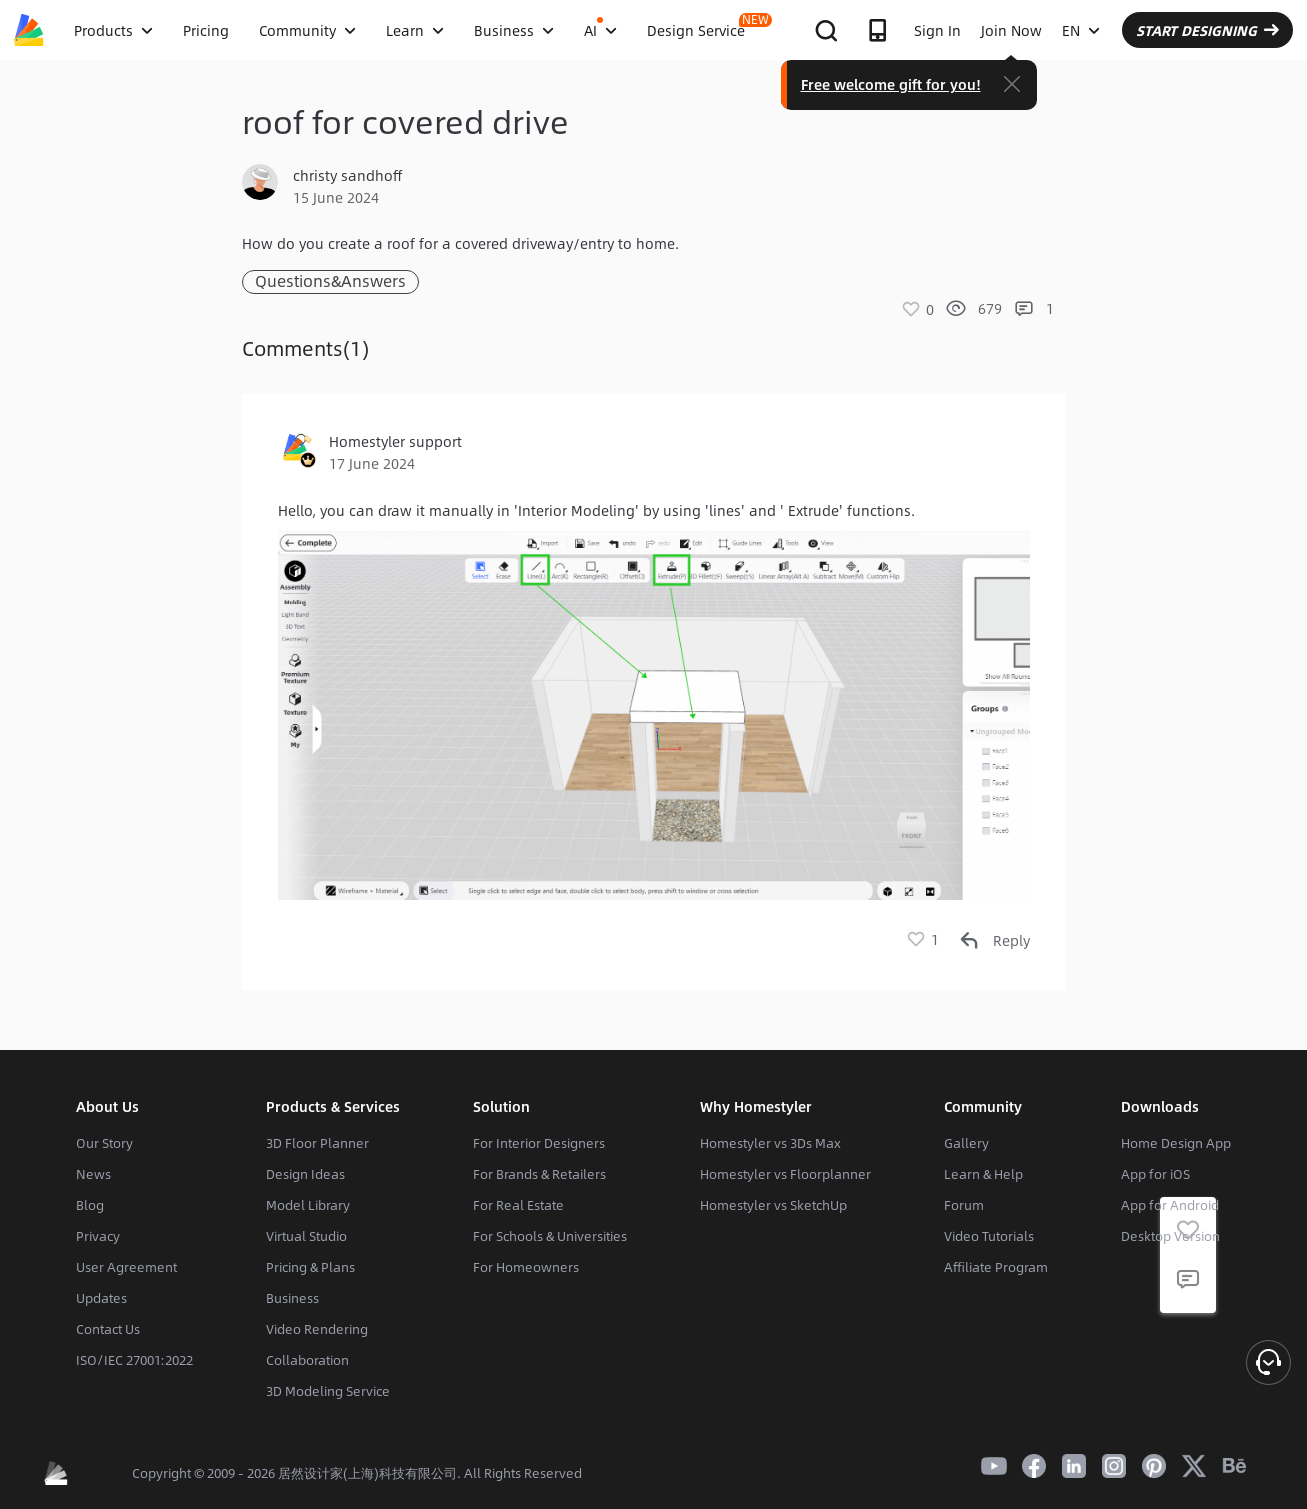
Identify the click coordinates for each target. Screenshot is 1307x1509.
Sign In (937, 30)
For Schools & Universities (550, 1236)
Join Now (1011, 30)
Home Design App (1176, 1143)
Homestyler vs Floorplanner (785, 1174)
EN (1081, 30)
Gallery (966, 1143)
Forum (964, 1205)
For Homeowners (526, 1267)
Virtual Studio (306, 1236)
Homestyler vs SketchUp (773, 1205)
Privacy (98, 1236)
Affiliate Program (996, 1267)
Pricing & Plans (310, 1267)
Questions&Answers (330, 281)
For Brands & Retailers (539, 1174)
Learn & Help (983, 1174)
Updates (101, 1298)
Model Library (308, 1205)
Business (292, 1298)
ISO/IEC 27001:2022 (134, 1360)
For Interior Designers (539, 1143)
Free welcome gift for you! (891, 84)
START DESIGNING (1207, 30)
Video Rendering (317, 1329)
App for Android (1170, 1205)
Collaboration (307, 1360)
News (93, 1174)
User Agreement (126, 1267)
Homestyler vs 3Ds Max (770, 1143)
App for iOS (1155, 1174)
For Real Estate (518, 1205)
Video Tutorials (989, 1236)
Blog (90, 1205)
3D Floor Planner (317, 1143)
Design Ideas (305, 1174)
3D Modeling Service (328, 1391)
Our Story (104, 1143)
